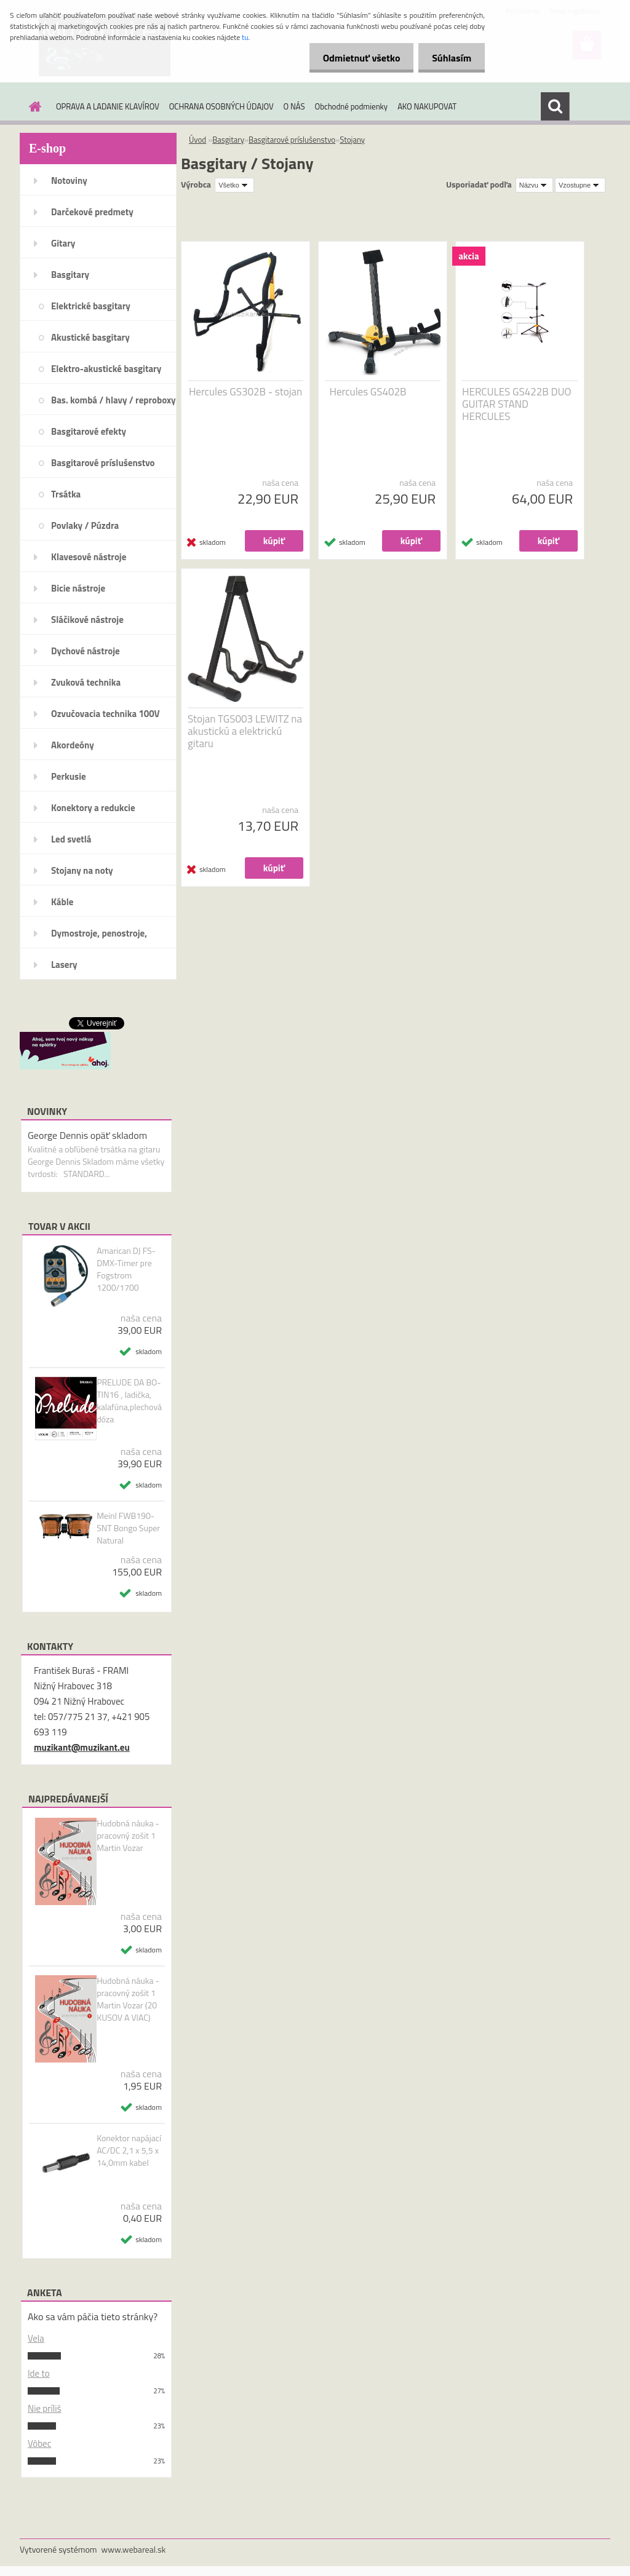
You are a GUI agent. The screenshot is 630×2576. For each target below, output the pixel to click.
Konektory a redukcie (93, 808)
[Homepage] (33, 106)
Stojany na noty (82, 870)
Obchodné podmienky (351, 106)
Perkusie (68, 776)
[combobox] (534, 185)
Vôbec (39, 2443)
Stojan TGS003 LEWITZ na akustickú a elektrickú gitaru (245, 731)
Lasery (64, 964)
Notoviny (69, 180)
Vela (36, 2338)
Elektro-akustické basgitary (106, 369)
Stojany (352, 139)
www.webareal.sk (134, 2549)
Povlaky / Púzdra (85, 525)
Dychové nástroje (85, 651)
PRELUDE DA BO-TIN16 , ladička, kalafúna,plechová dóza (129, 1400)
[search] (555, 106)
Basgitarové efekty (88, 431)
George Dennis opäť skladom (87, 1135)
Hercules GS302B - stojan (245, 392)
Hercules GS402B (368, 392)
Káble (62, 902)
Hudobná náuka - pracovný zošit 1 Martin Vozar (128, 1835)
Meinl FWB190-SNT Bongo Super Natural (128, 1528)
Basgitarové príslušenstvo (103, 463)
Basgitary (70, 275)
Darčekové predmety (92, 212)
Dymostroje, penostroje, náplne (99, 937)
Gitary (63, 243)
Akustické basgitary (90, 337)
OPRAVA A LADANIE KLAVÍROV (107, 106)
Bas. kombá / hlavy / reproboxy (113, 400)
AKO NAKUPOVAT (427, 106)
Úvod (197, 139)
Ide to (39, 2373)
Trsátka (66, 494)
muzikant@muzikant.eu (82, 1747)
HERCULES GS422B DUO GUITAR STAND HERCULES (517, 404)
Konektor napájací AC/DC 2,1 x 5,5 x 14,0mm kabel (129, 2150)
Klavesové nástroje (88, 557)
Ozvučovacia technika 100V (105, 714)
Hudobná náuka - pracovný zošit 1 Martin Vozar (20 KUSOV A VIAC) (128, 1999)
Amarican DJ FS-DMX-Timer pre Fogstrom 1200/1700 (126, 1269)
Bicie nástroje (78, 588)
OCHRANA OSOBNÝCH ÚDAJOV (221, 106)
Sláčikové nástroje (87, 619)
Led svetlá (71, 839)
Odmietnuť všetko (355, 57)
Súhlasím (449, 57)
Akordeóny (72, 745)
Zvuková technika (86, 682)
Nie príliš (45, 2408)
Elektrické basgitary (90, 306)
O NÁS (294, 106)
